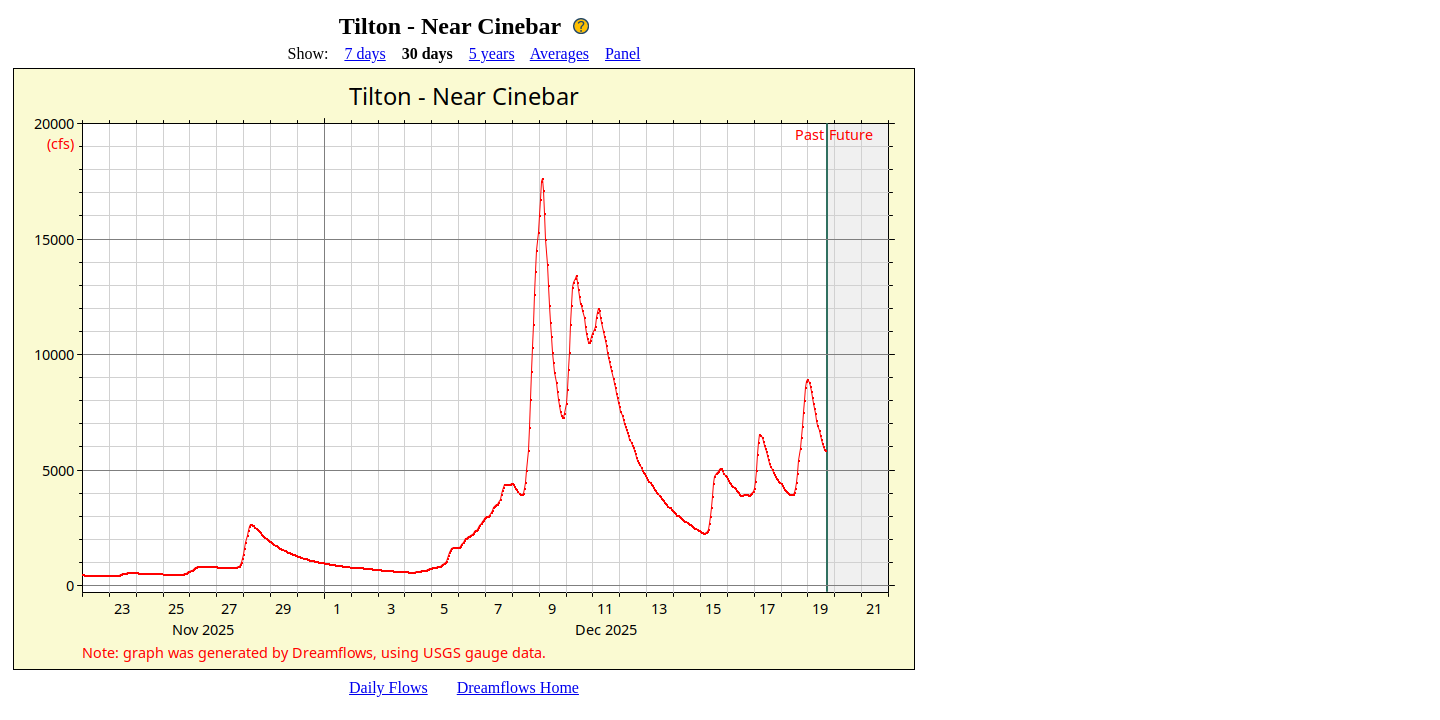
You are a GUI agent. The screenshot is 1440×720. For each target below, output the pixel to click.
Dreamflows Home (518, 687)
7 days (364, 53)
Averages (559, 53)
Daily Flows (388, 687)
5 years (492, 53)
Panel (623, 53)
